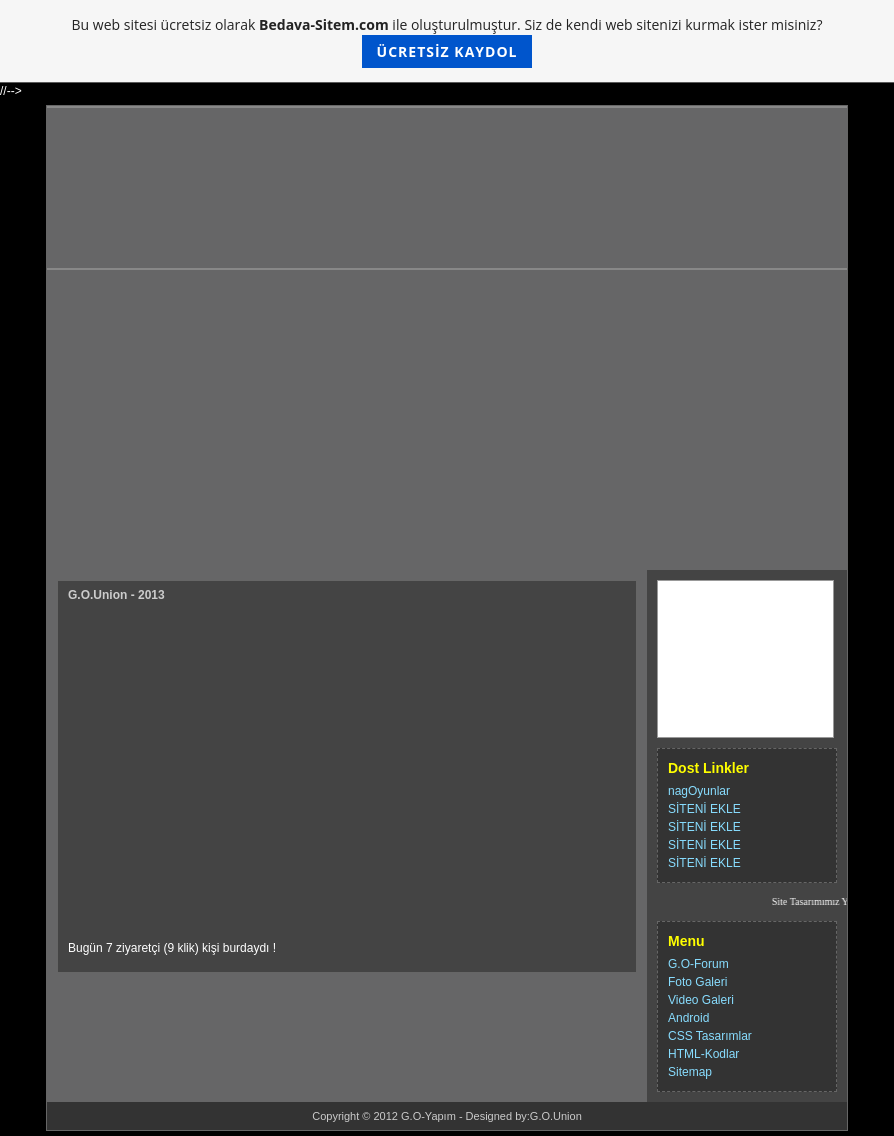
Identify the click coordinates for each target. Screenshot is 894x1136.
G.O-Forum (698, 964)
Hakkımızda (703, 646)
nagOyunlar (699, 791)
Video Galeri (701, 1000)
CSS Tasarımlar (710, 1036)
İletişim (690, 620)
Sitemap (690, 1072)
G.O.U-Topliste (711, 724)
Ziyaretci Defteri (715, 672)
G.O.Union (556, 1116)
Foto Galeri (697, 982)
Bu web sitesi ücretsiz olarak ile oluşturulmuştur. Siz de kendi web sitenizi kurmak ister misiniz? (447, 41)
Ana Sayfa (699, 594)
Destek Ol (697, 698)
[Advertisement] (447, 420)
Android (688, 1018)
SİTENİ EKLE (704, 809)
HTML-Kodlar (703, 1054)
